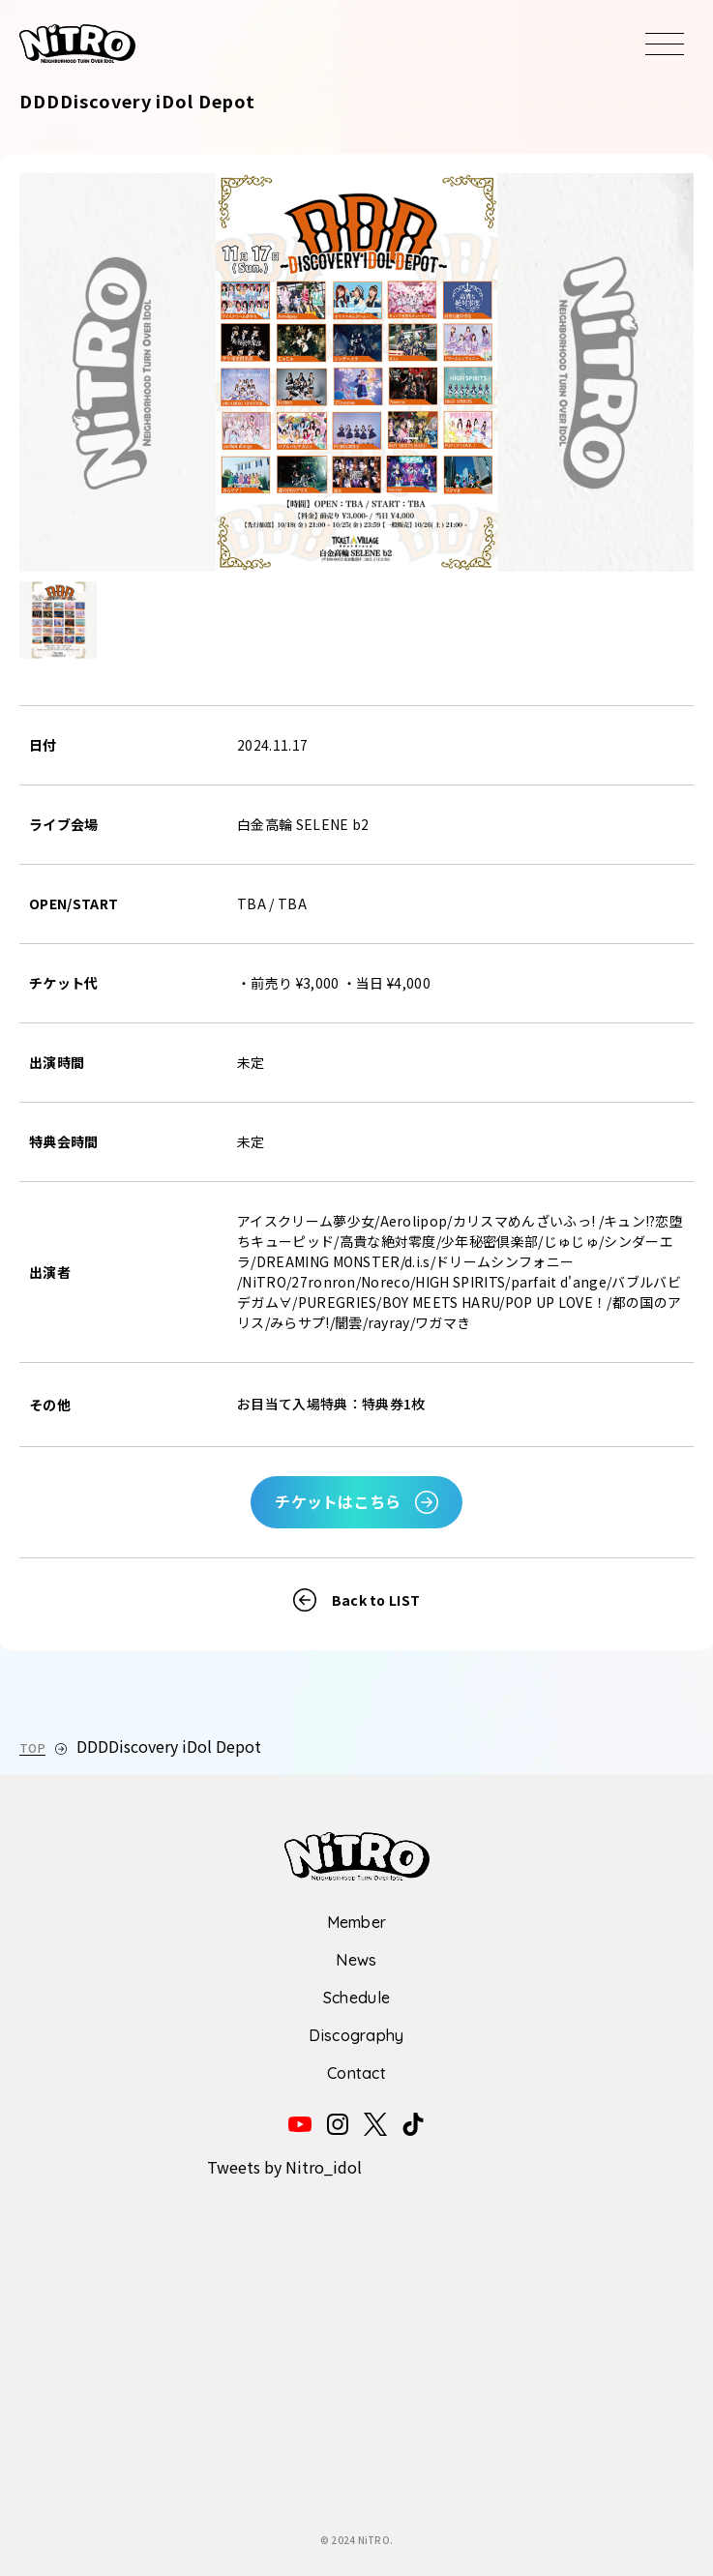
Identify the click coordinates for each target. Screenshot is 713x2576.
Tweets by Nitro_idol (284, 2166)
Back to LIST (376, 1600)
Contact (356, 2073)
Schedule (357, 1997)
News (356, 1959)
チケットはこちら (338, 1501)
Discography (356, 2035)
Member (357, 1922)
